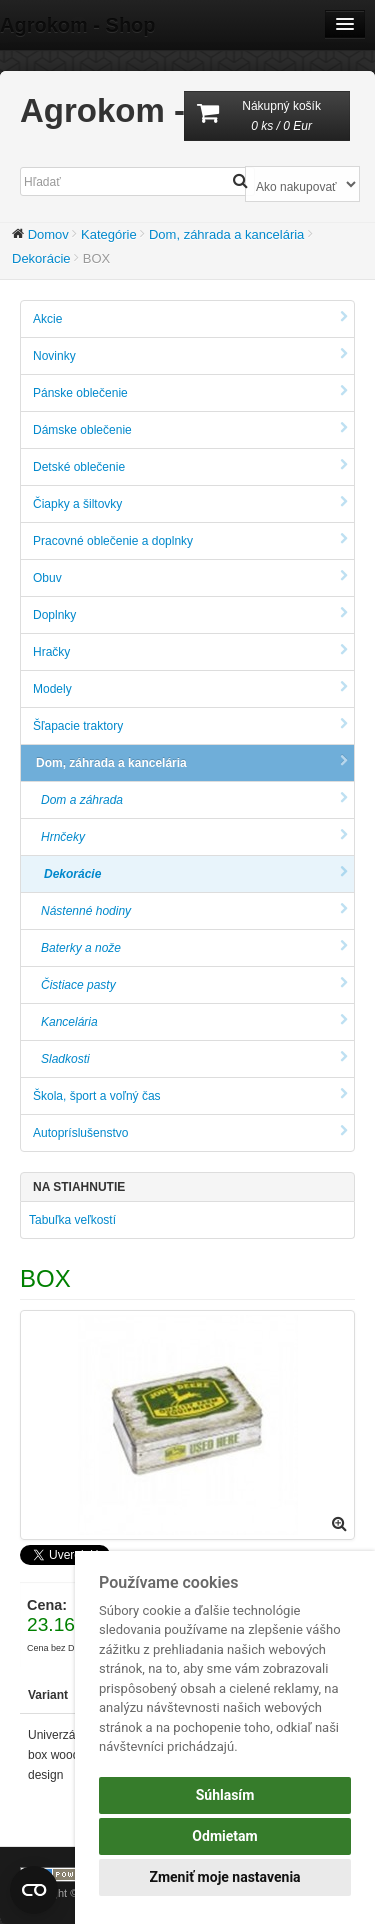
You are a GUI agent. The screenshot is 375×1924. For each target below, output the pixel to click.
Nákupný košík (267, 117)
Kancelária (194, 1021)
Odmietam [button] (224, 1836)
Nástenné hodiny (194, 910)
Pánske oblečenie (190, 392)
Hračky (190, 651)
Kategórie (109, 234)
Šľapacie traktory (190, 725)
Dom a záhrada (194, 799)
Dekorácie (41, 258)
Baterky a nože (194, 947)
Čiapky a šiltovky (190, 503)
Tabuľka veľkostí (72, 1220)
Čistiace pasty (194, 984)
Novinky (190, 355)
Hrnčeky (194, 836)
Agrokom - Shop (78, 25)
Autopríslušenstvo (190, 1132)
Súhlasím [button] (225, 1795)
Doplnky (190, 614)
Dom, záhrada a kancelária (226, 234)
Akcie (190, 318)
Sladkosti (194, 1058)
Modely (190, 688)
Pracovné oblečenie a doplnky (190, 540)
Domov (48, 234)
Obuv (190, 577)
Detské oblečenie (190, 466)
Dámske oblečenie (190, 429)
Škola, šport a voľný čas (190, 1095)
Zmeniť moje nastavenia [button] (224, 1877)
